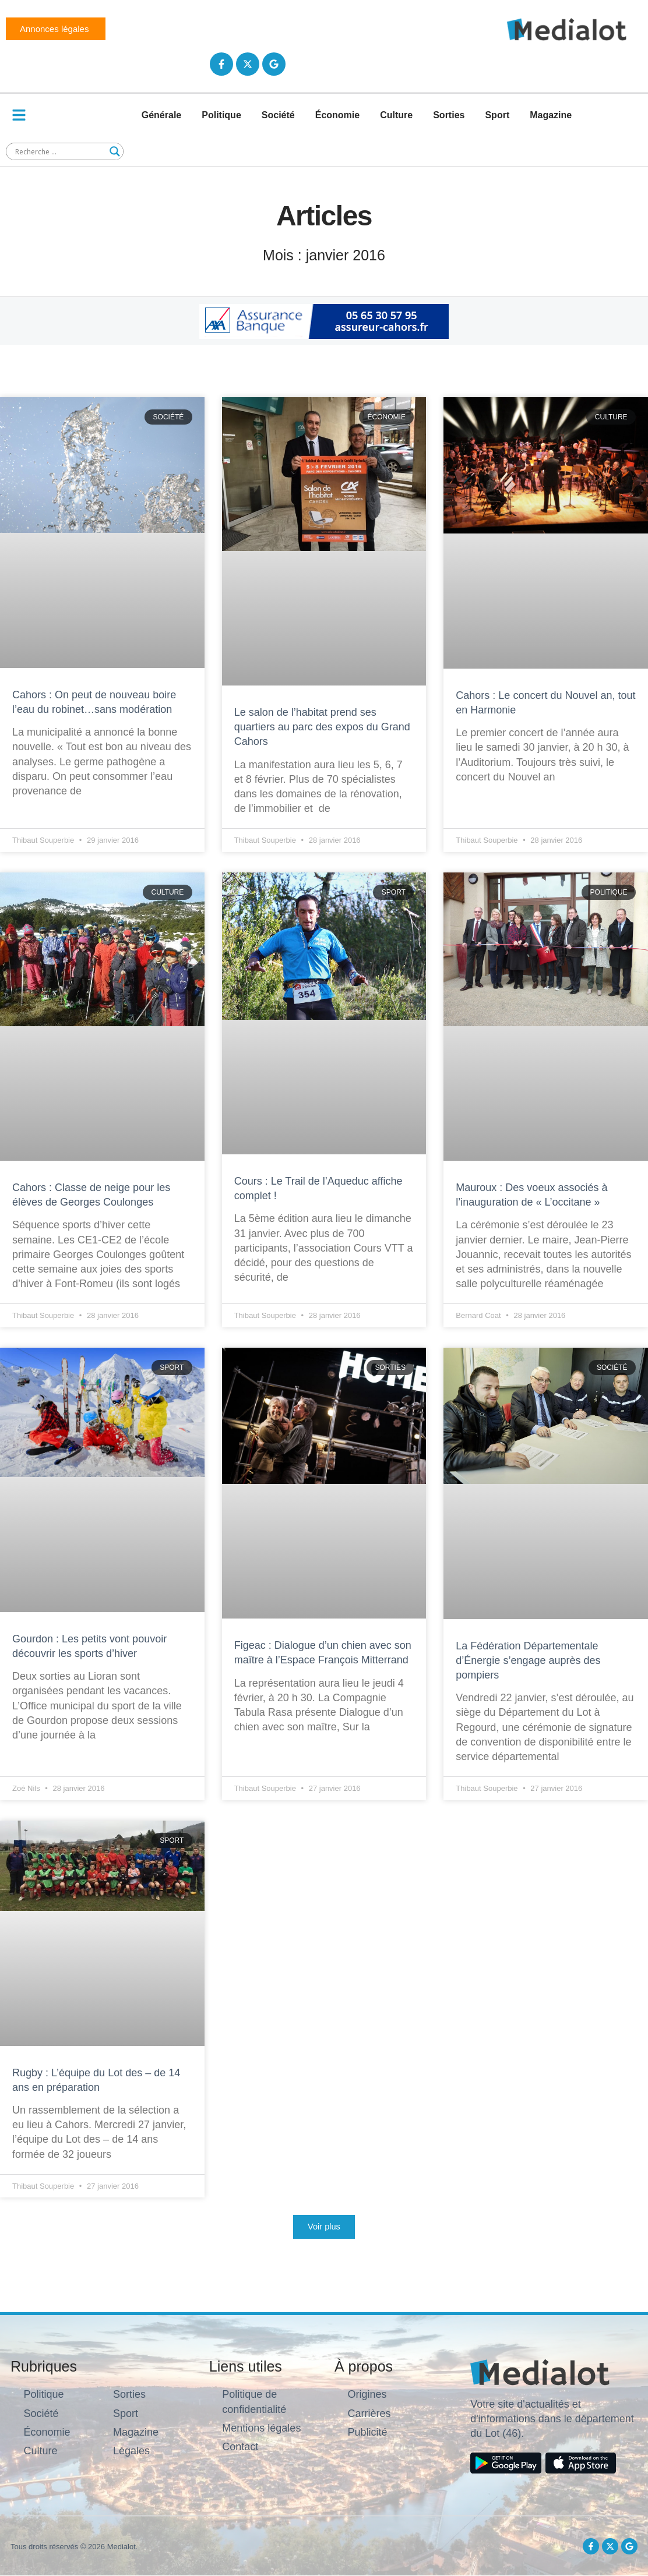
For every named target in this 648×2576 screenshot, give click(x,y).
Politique (221, 115)
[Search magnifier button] (115, 151)
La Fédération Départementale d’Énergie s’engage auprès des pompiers (528, 1660)
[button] (324, 2227)
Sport (497, 115)
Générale (161, 115)
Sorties (448, 115)
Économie (337, 115)
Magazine (551, 115)
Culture (396, 115)
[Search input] (59, 151)
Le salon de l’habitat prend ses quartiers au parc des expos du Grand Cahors (322, 726)
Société (278, 115)
